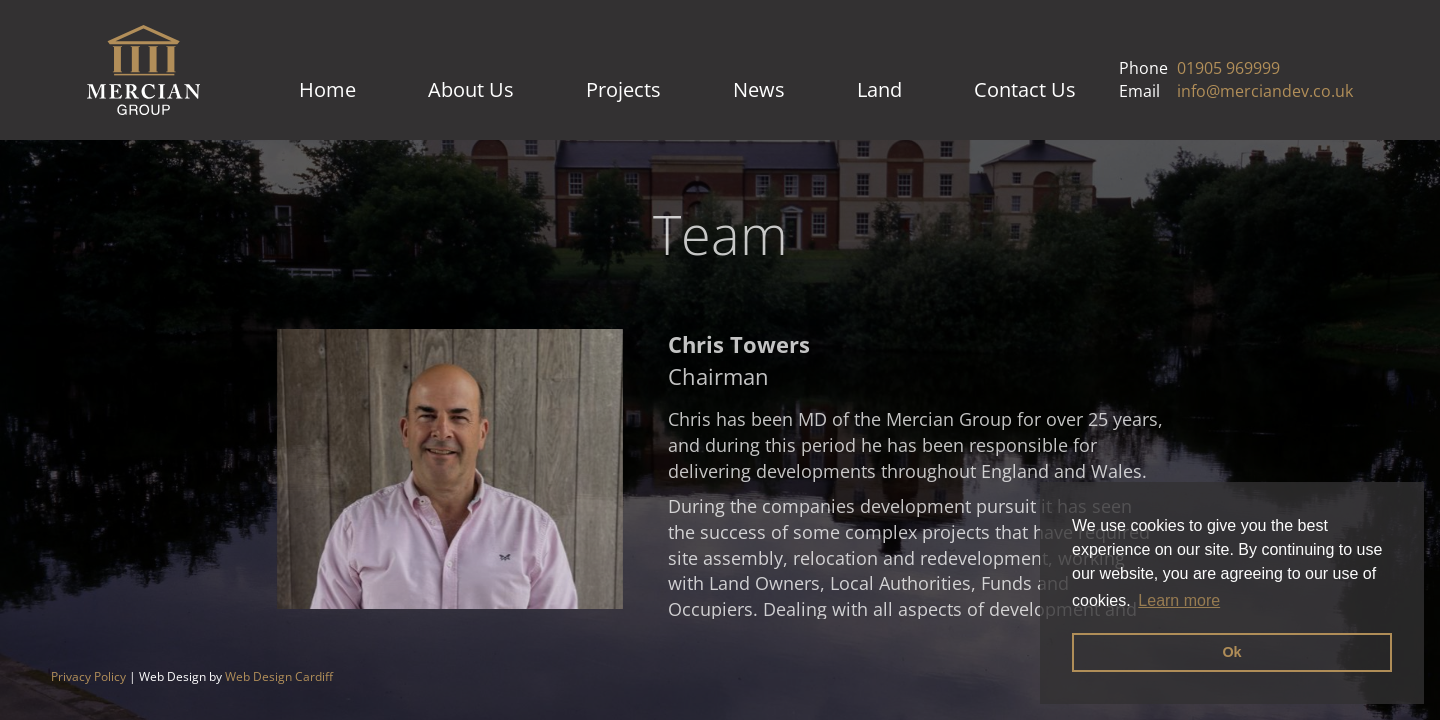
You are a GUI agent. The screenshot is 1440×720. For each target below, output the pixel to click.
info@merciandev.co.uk (1265, 91)
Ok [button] (1231, 652)
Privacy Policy (88, 676)
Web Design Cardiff (279, 676)
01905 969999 (1228, 68)
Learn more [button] (1179, 600)
